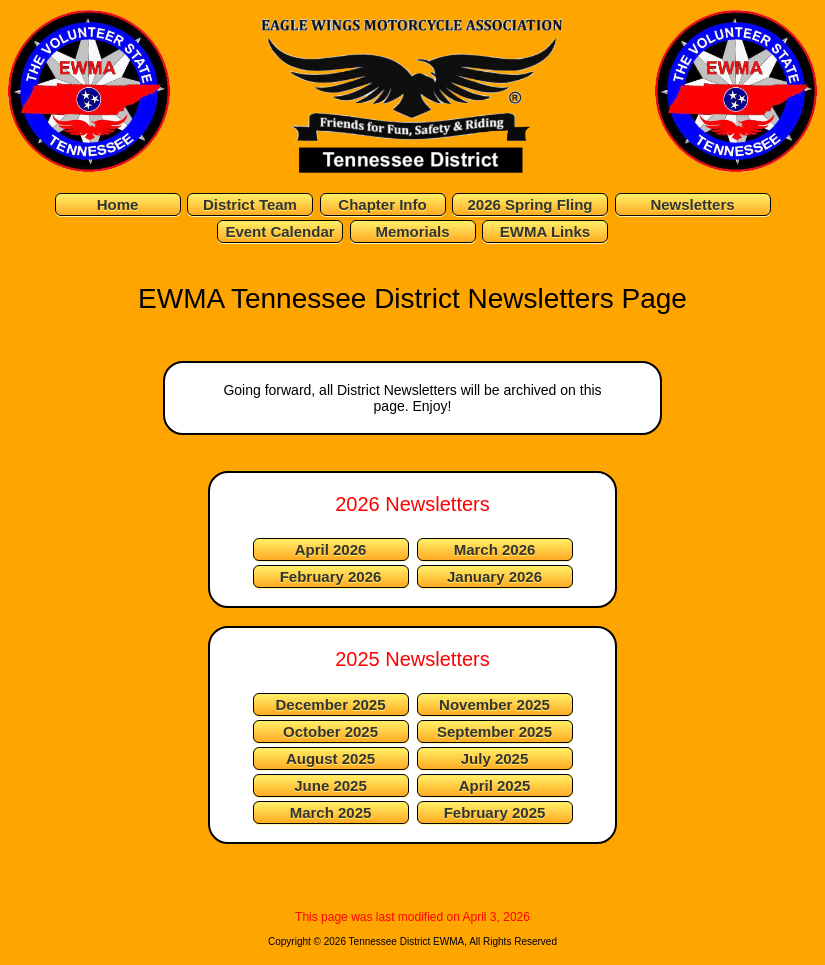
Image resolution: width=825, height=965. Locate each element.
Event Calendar (279, 231)
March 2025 (331, 812)
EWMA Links (545, 231)
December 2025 (330, 704)
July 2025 (495, 758)
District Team (250, 204)
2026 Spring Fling (529, 204)
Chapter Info (382, 204)
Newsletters (692, 204)
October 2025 (330, 731)
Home (118, 204)
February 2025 (495, 812)
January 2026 (494, 576)
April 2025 (495, 785)
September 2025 (494, 731)
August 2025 (330, 758)
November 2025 (494, 704)
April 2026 (331, 549)
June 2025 (330, 785)
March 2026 (495, 549)
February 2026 (331, 576)
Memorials (412, 231)
